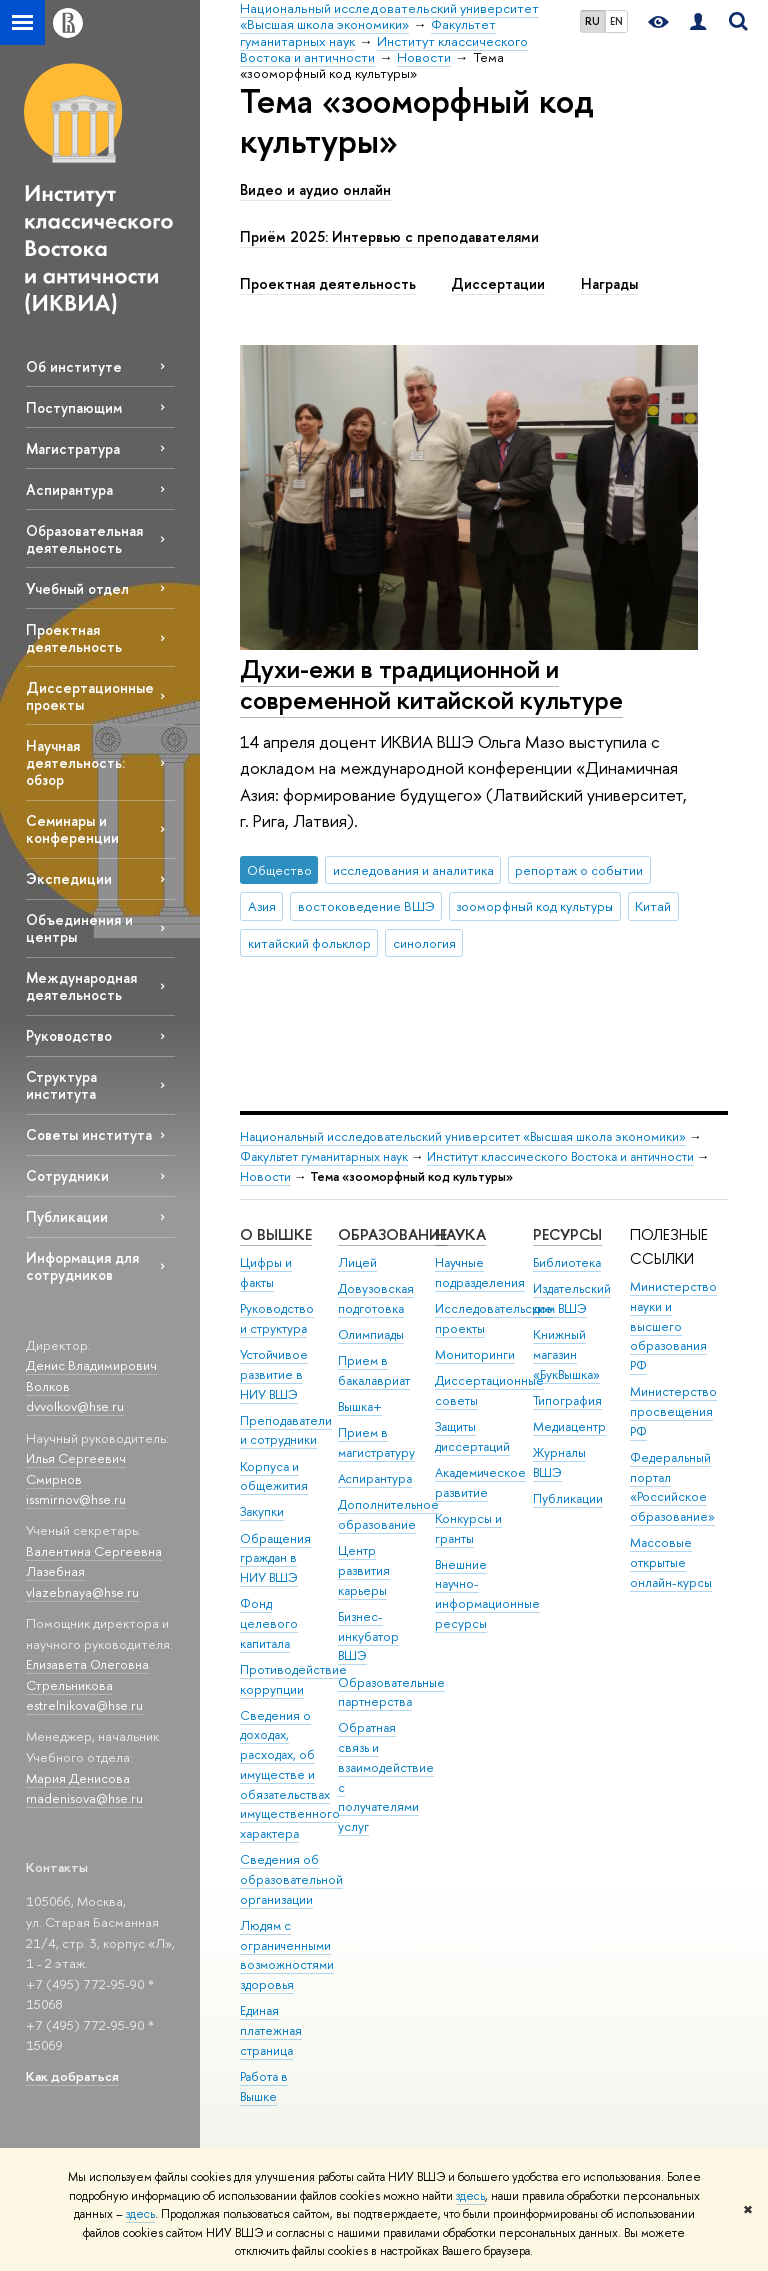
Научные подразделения (480, 1272)
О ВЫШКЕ (276, 1234)
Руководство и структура (277, 1318)
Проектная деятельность (74, 638)
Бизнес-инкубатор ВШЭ (368, 1636)
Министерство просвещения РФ (673, 1411)
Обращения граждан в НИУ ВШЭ (275, 1558)
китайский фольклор (309, 943)
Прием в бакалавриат (374, 1370)
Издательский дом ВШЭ (572, 1298)
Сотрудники (67, 1175)
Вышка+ (360, 1406)
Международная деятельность (81, 986)
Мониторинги (475, 1354)
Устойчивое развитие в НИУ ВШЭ (274, 1374)
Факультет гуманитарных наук (324, 1156)
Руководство (69, 1035)
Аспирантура (69, 489)
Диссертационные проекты (90, 696)
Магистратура (73, 448)
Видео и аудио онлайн (315, 190)
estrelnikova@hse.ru (84, 1705)
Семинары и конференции (72, 829)
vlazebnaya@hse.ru (82, 1592)
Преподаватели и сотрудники (286, 1430)
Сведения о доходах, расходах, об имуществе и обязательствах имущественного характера (290, 1775)
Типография (567, 1400)
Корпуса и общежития (274, 1476)
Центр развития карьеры (364, 1570)
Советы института (89, 1134)
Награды (609, 284)
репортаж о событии (579, 870)
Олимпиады (371, 1334)
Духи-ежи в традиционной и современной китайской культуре (431, 684)
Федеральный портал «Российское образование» (672, 1487)
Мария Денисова (78, 1778)
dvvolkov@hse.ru (75, 1406)
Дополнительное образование (388, 1514)
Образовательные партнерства (391, 1692)
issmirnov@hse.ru (76, 1499)
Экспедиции (69, 878)
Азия (262, 906)
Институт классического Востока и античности (560, 1156)
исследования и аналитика (413, 870)
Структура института (61, 1085)
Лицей (357, 1262)
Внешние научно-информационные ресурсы (487, 1594)
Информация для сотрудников (82, 1266)
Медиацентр (569, 1426)
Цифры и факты (266, 1272)
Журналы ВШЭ (559, 1462)
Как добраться (72, 2076)
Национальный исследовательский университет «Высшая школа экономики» (463, 1136)
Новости (265, 1176)
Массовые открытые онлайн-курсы (671, 1562)
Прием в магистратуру (376, 1442)
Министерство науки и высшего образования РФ (673, 1326)
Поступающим (74, 407)
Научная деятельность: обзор (75, 762)
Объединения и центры (79, 928)
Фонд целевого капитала (269, 1623)
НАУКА (460, 1234)
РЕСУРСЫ (567, 1234)
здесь (470, 2196)
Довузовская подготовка (376, 1298)
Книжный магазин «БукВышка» (566, 1354)
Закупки (262, 1511)
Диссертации (498, 284)
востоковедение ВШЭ (366, 906)
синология (424, 943)
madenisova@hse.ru (84, 1798)
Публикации (67, 1216)
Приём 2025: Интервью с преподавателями (389, 237)
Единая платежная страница (271, 2030)
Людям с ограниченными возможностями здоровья (287, 1955)
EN (616, 21)
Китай (653, 906)
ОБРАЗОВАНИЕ (392, 1234)
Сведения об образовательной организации (291, 1879)
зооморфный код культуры (534, 906)
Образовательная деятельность (84, 539)
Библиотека (567, 1262)
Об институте (74, 366)
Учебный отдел (77, 588)
